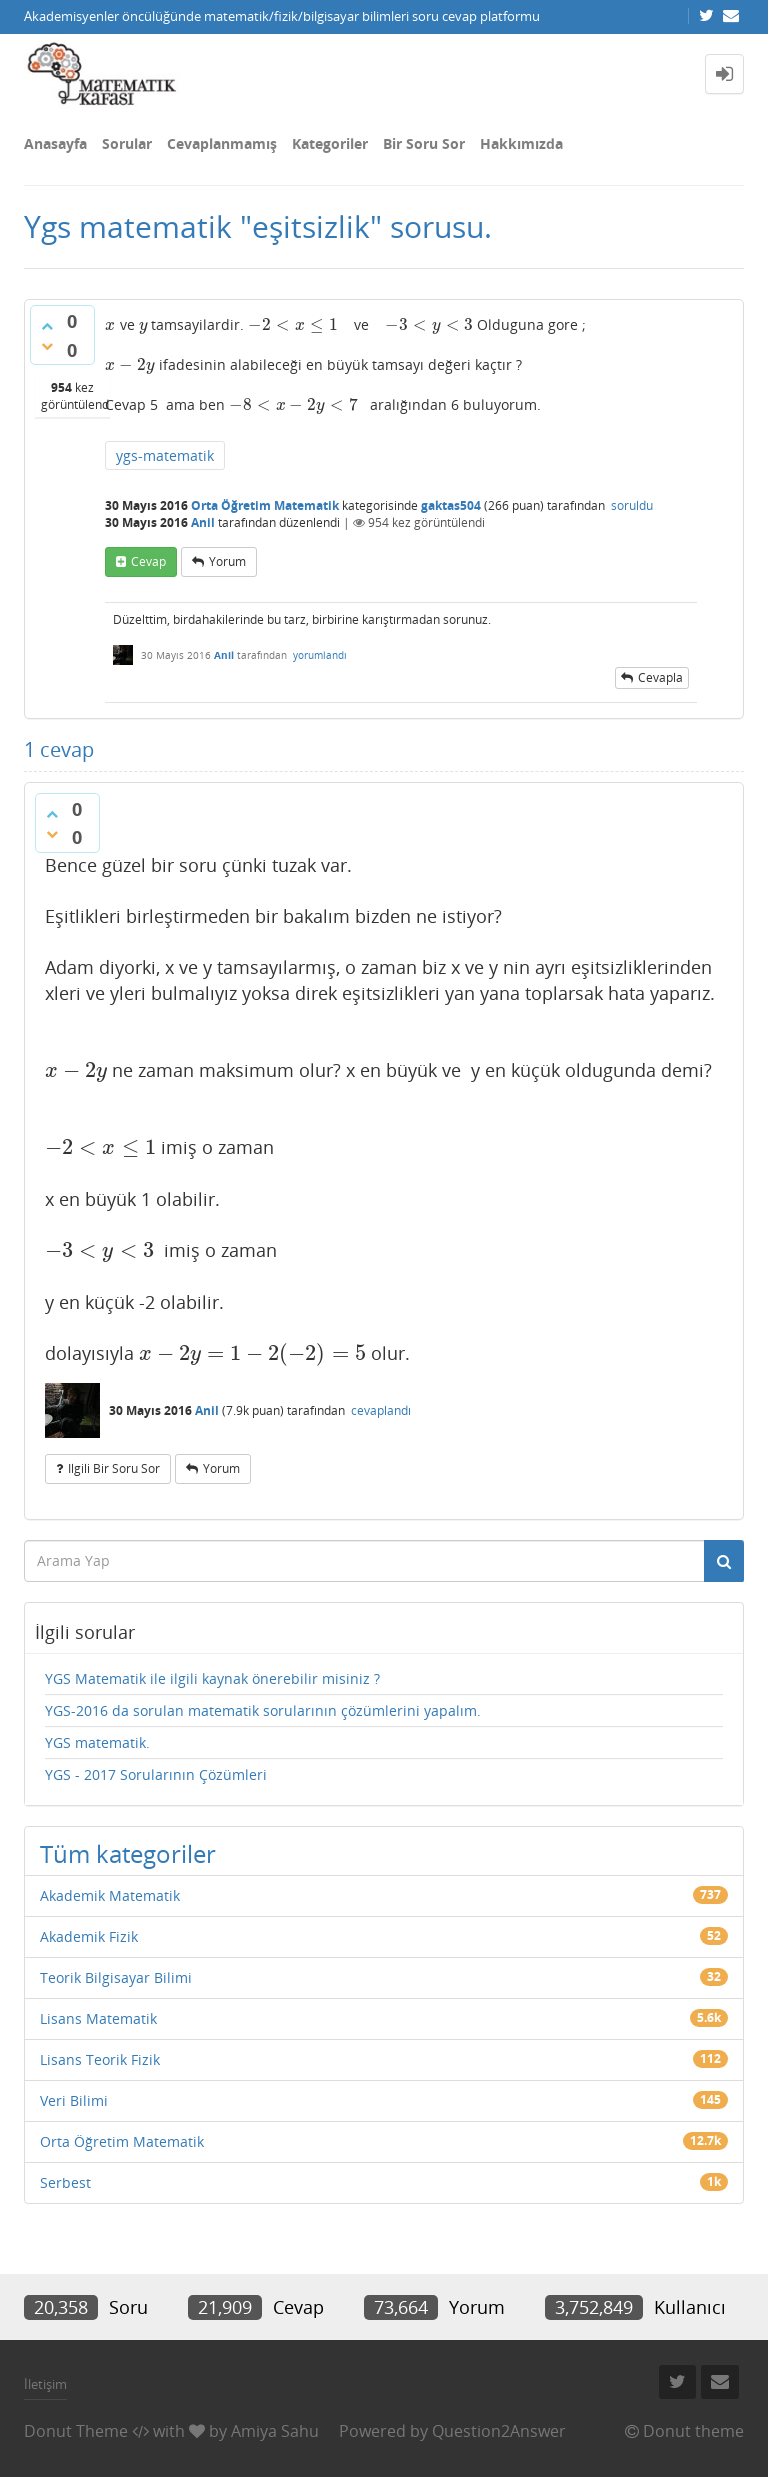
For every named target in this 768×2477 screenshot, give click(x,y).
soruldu (632, 505)
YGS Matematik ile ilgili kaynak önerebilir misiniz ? (212, 1678)
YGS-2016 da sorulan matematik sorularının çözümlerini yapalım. (263, 1710)
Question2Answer (499, 2431)
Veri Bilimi (74, 2100)
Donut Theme (76, 2431)
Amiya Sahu (275, 2431)
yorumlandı (320, 655)
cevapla (660, 677)
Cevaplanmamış (222, 143)
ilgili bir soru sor (114, 1468)
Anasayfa (55, 143)
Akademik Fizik (89, 1936)
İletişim (45, 2384)
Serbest (65, 2182)
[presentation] (110, 324)
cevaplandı (381, 1410)
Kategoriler (330, 143)
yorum (227, 561)
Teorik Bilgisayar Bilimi (116, 1977)
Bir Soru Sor (424, 143)
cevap (148, 561)
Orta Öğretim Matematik (265, 505)
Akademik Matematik (110, 1895)
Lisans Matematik (98, 2018)
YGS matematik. (97, 1742)
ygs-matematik (165, 455)
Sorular (127, 143)
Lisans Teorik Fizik (100, 2059)
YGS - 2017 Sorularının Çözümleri (156, 1774)
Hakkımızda (521, 143)
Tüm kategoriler (128, 1853)
